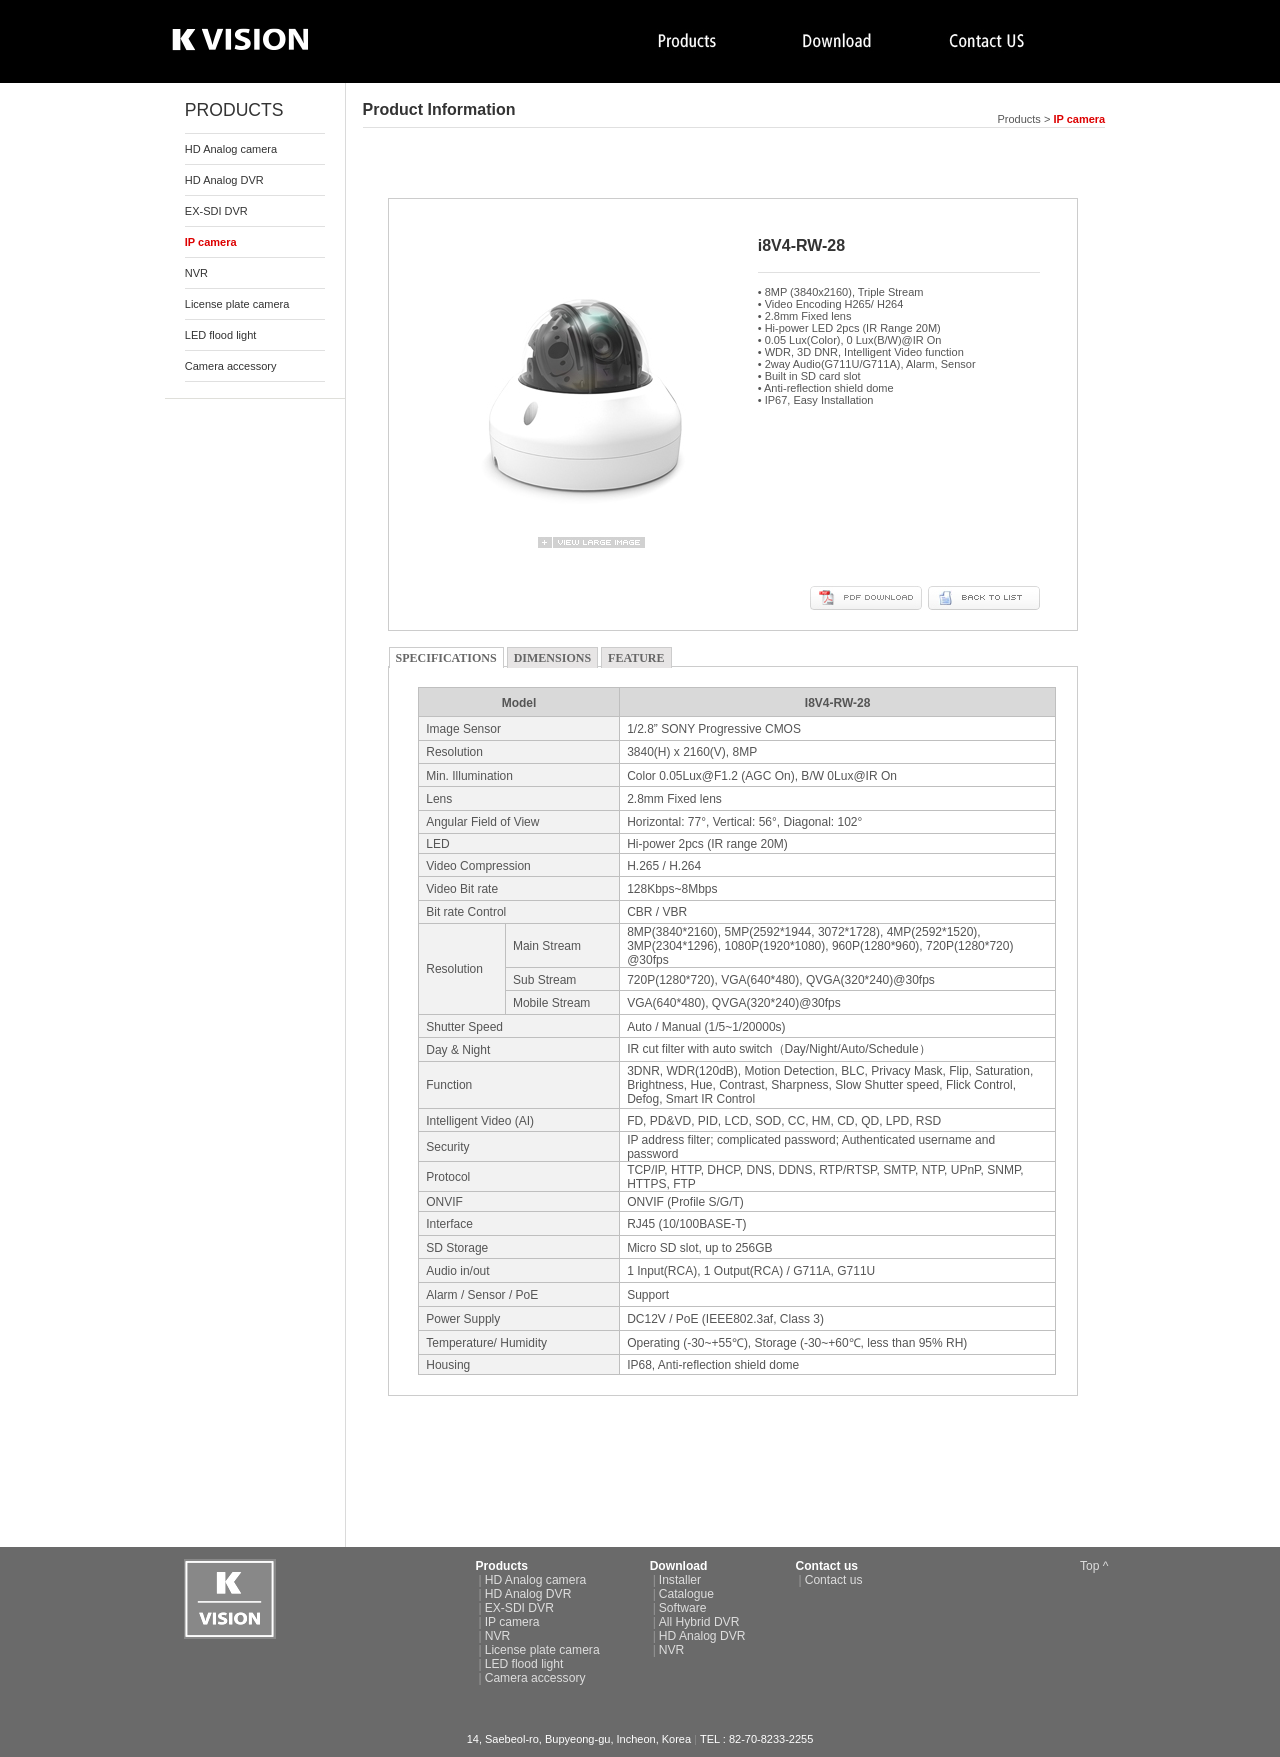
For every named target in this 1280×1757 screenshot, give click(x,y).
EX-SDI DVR (216, 211)
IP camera (512, 1622)
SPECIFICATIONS (446, 658)
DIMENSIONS (552, 658)
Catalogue (686, 1594)
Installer (680, 1580)
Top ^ (1094, 1566)
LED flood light (221, 335)
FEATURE (636, 658)
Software (683, 1608)
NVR (196, 273)
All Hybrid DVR (699, 1622)
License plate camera (237, 304)
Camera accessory (231, 366)
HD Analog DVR (224, 180)
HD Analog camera (231, 149)
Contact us (834, 1580)
